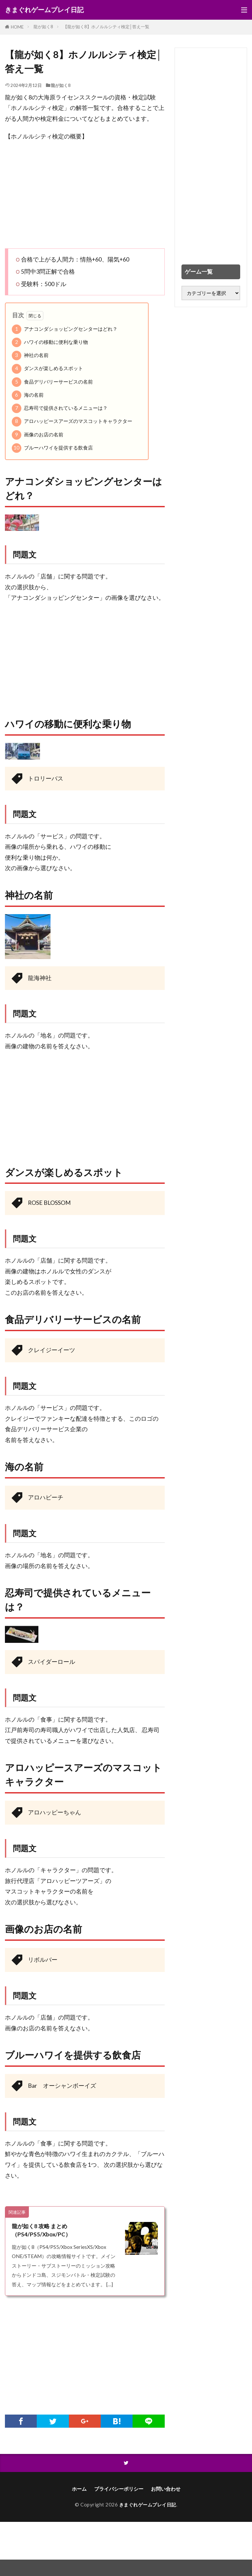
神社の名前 (30, 355)
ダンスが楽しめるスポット (47, 368)
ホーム (79, 2490)
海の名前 (28, 395)
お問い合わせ (165, 2490)
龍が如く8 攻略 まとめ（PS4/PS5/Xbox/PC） (42, 2230)
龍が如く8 (43, 26)
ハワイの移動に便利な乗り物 (50, 342)
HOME (17, 27)
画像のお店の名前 (37, 435)
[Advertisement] (85, 195)
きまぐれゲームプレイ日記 (44, 10)
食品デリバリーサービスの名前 (52, 382)
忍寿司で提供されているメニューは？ (60, 408)
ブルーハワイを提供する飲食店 (52, 448)
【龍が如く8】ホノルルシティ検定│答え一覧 (106, 26)
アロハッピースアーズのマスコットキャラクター (72, 421)
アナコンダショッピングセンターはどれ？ (64, 329)
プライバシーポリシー (118, 2490)
